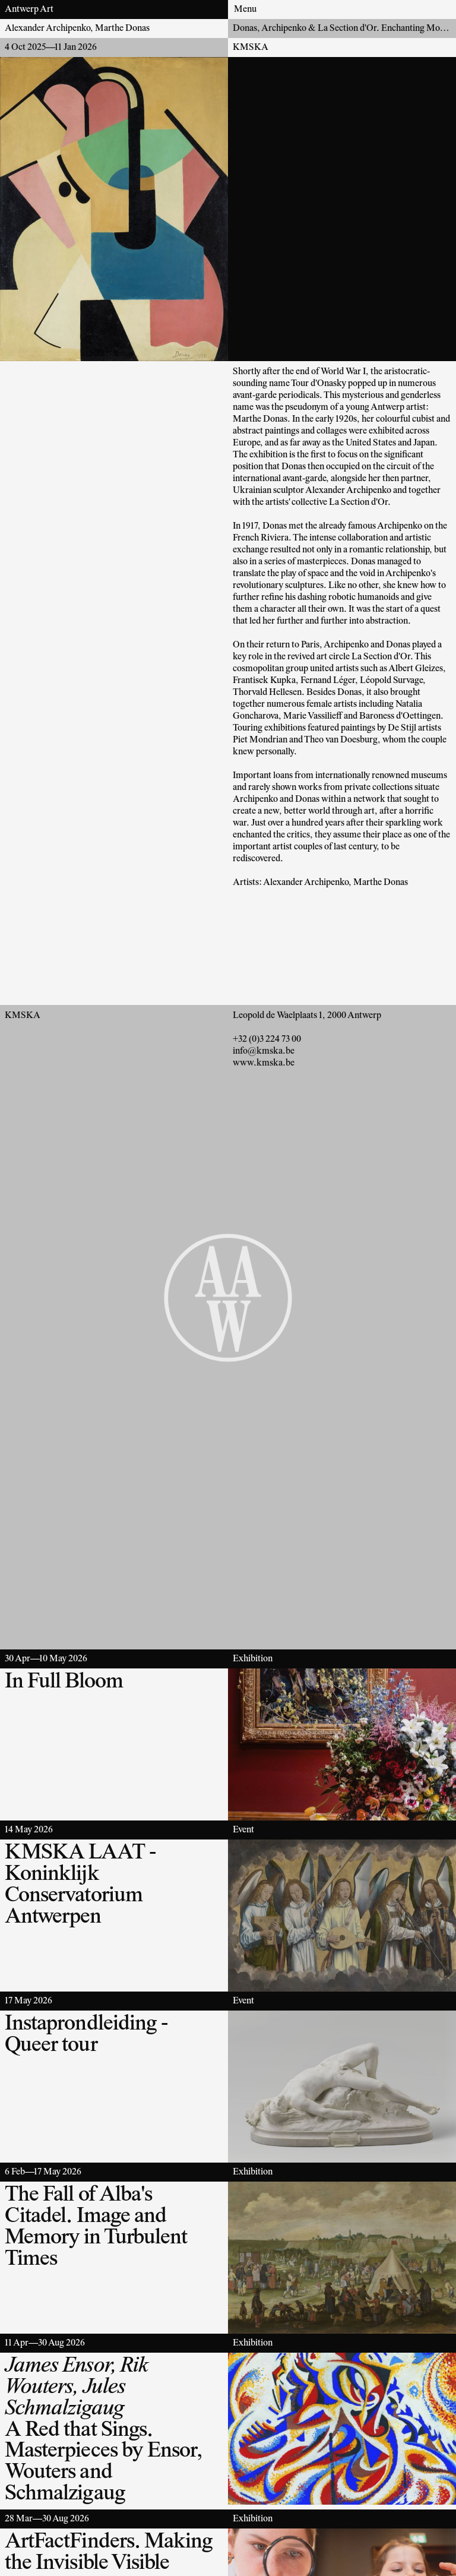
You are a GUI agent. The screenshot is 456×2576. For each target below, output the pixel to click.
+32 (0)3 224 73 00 (267, 1039)
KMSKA (250, 47)
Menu (245, 9)
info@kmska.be (263, 1051)
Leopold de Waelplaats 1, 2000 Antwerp (307, 1015)
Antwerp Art (29, 9)
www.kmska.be (263, 1063)
